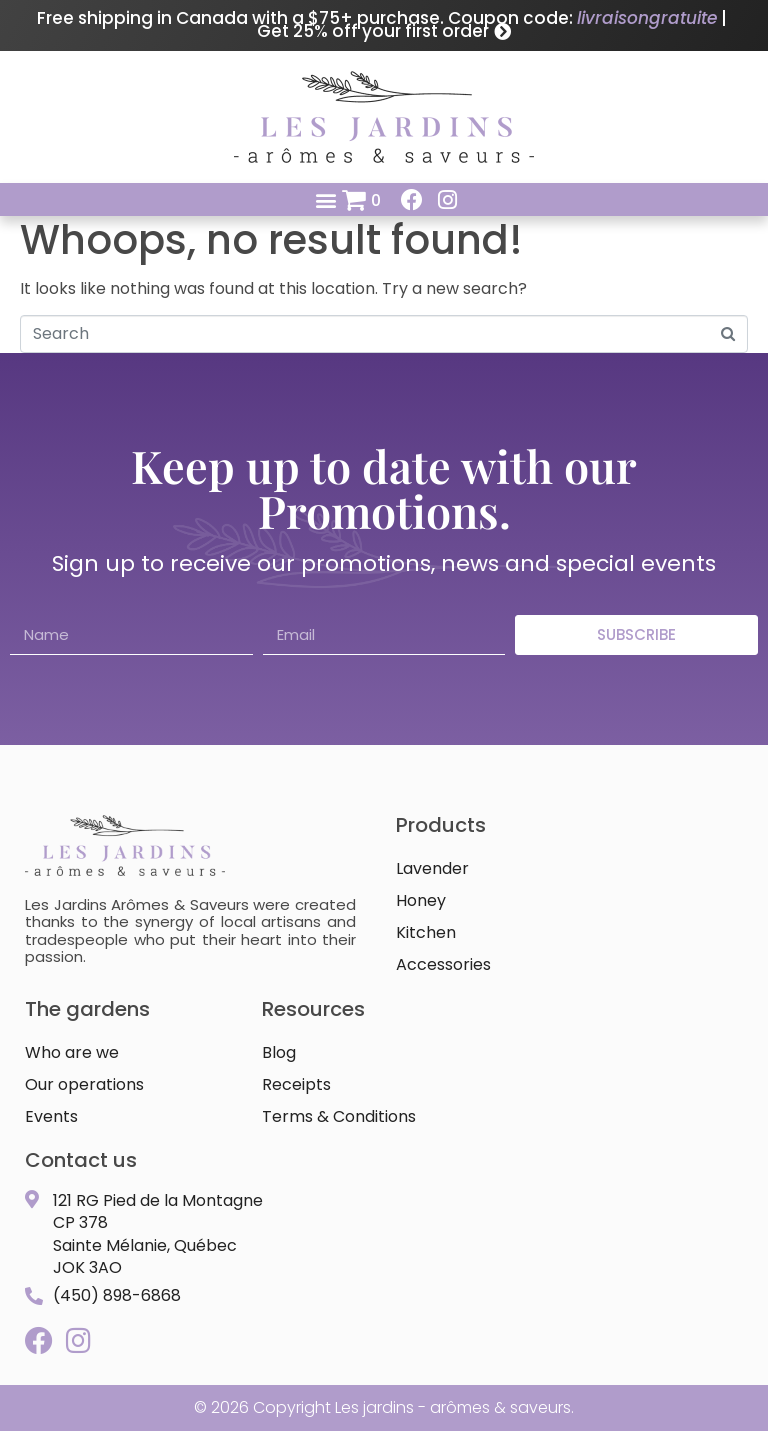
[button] (325, 199)
